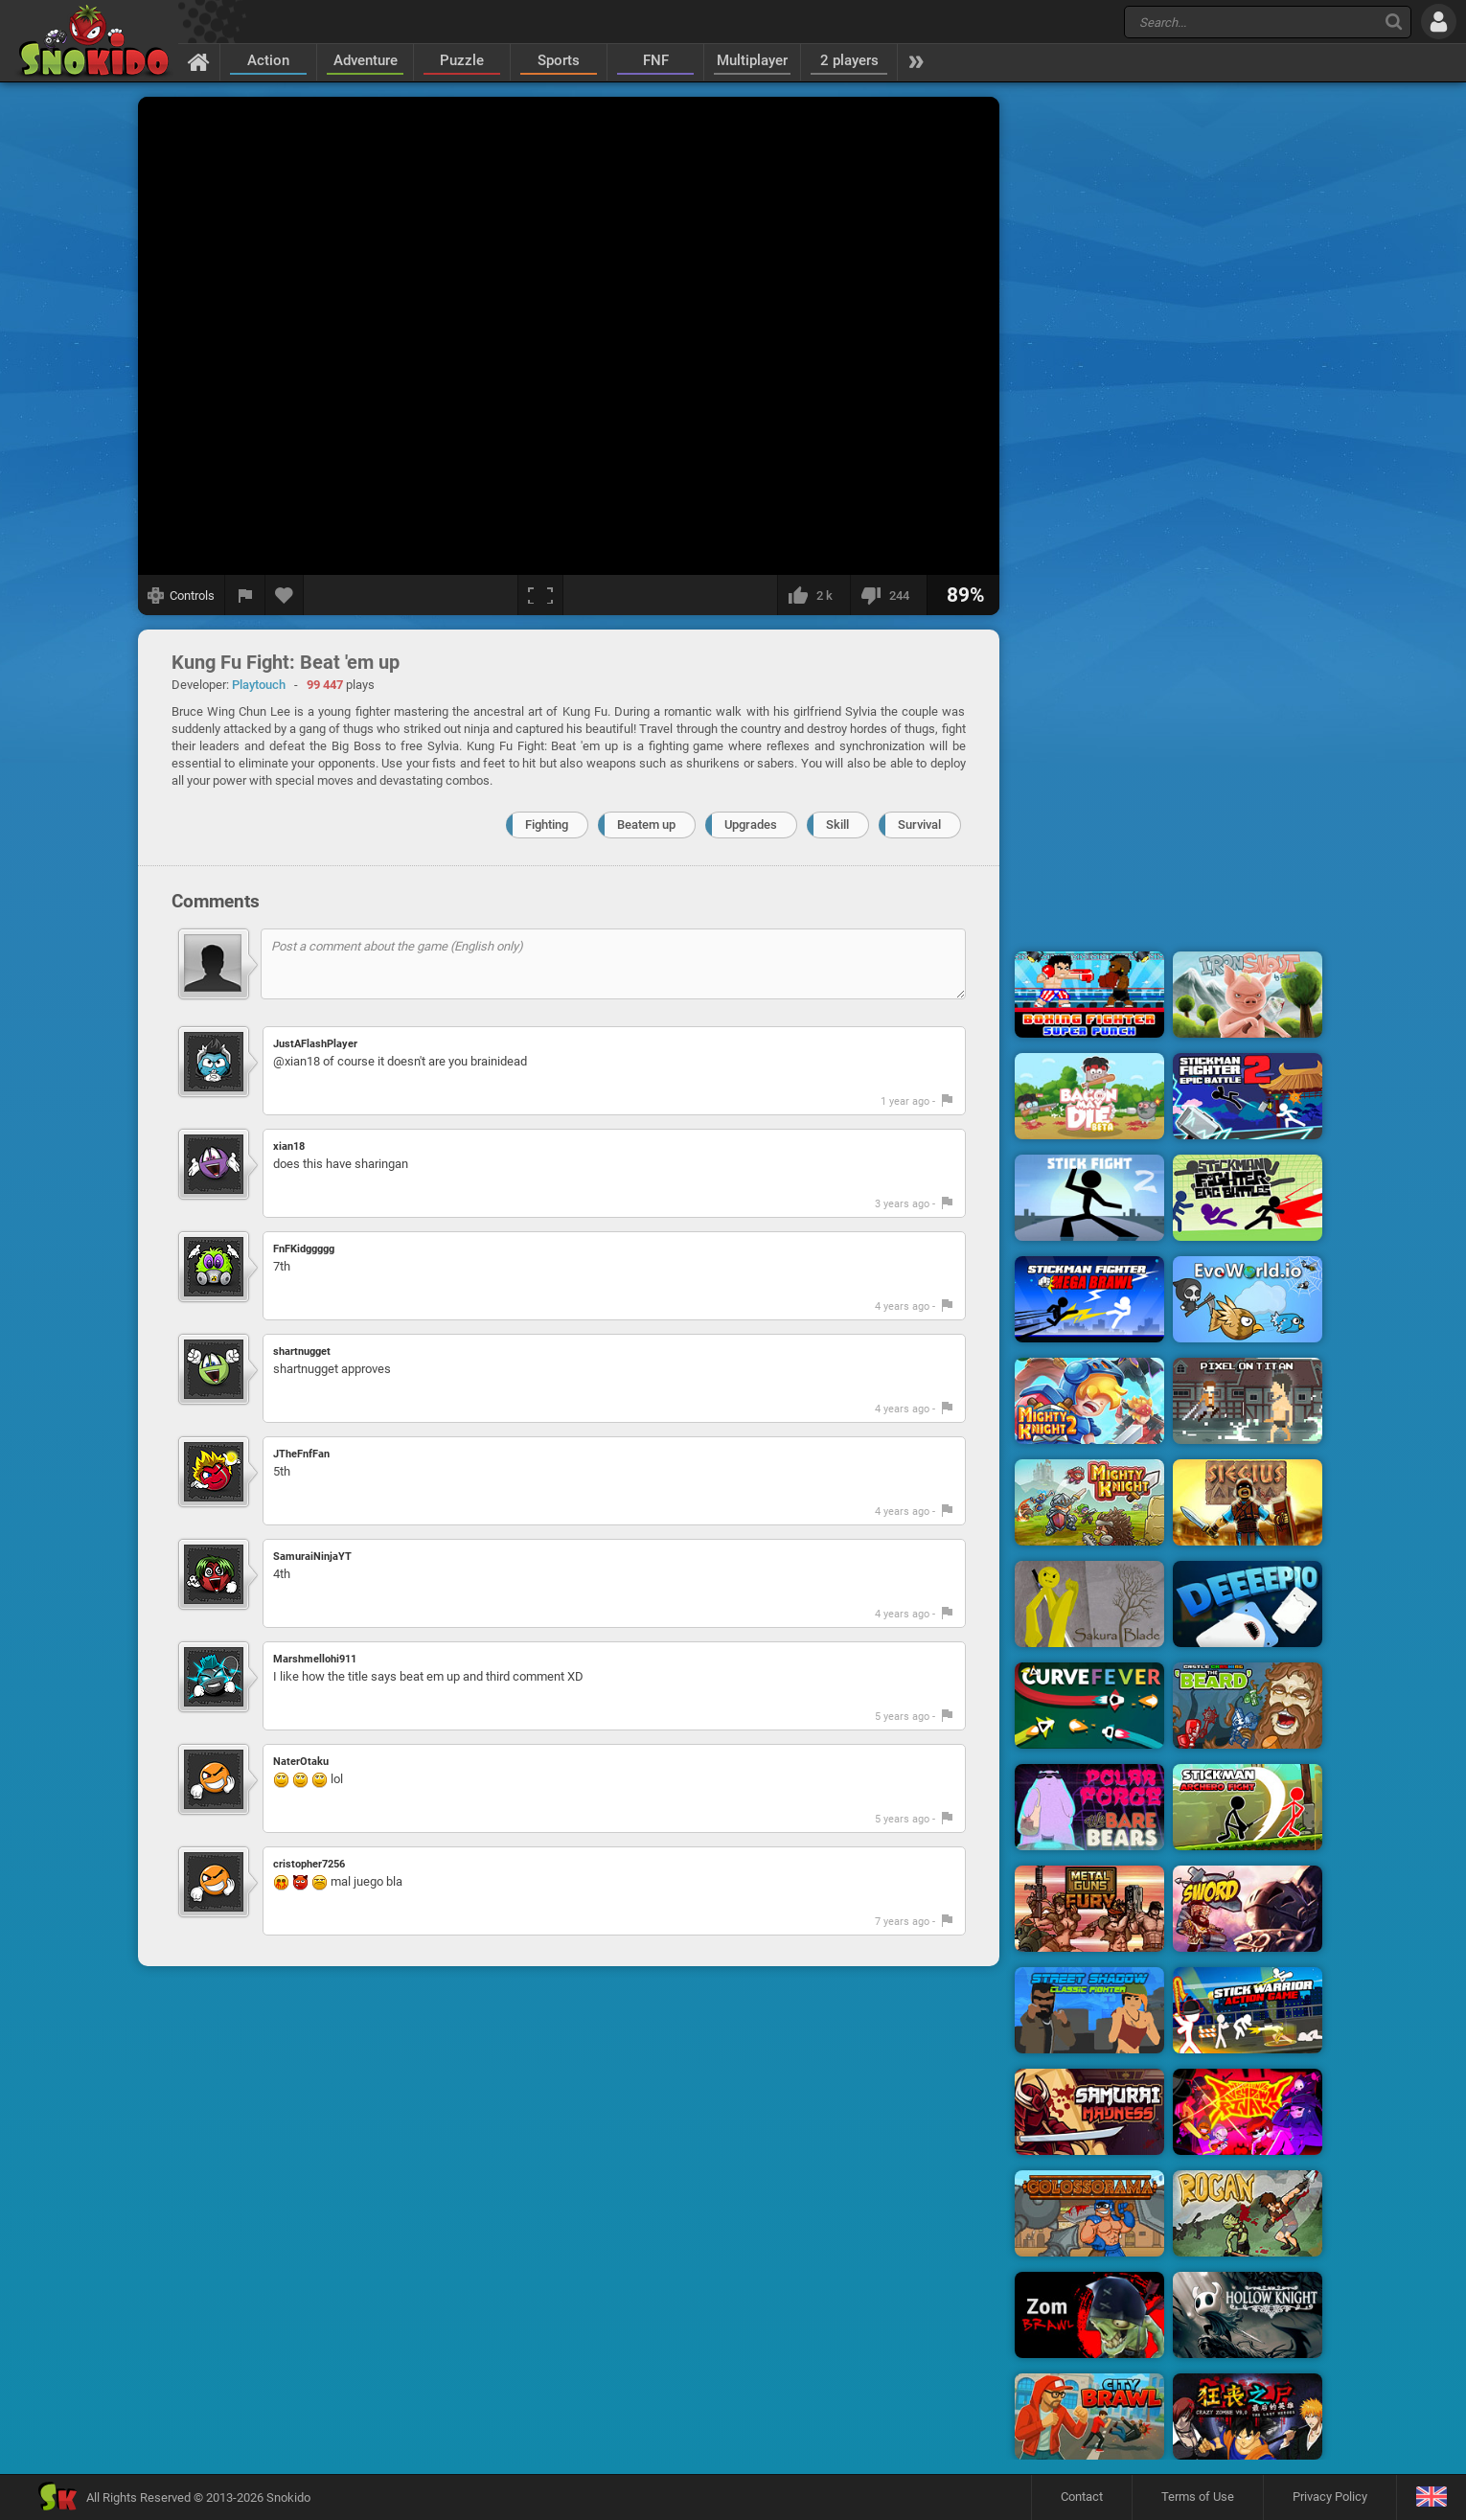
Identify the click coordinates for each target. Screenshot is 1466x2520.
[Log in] (1438, 21)
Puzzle (462, 60)
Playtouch (259, 684)
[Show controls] (181, 595)
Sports (559, 60)
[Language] (1431, 2497)
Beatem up (646, 824)
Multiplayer (752, 60)
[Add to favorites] (284, 595)
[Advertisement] (1169, 386)
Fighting (546, 824)
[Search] (1394, 21)
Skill (837, 824)
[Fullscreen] (540, 595)
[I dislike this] (888, 595)
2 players (849, 60)
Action (268, 60)
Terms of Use (1197, 2496)
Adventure (365, 60)
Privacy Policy (1330, 2496)
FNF (656, 60)
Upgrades (750, 824)
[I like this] (813, 595)
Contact (1082, 2496)
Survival (919, 824)
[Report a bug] (245, 595)
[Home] (199, 61)
